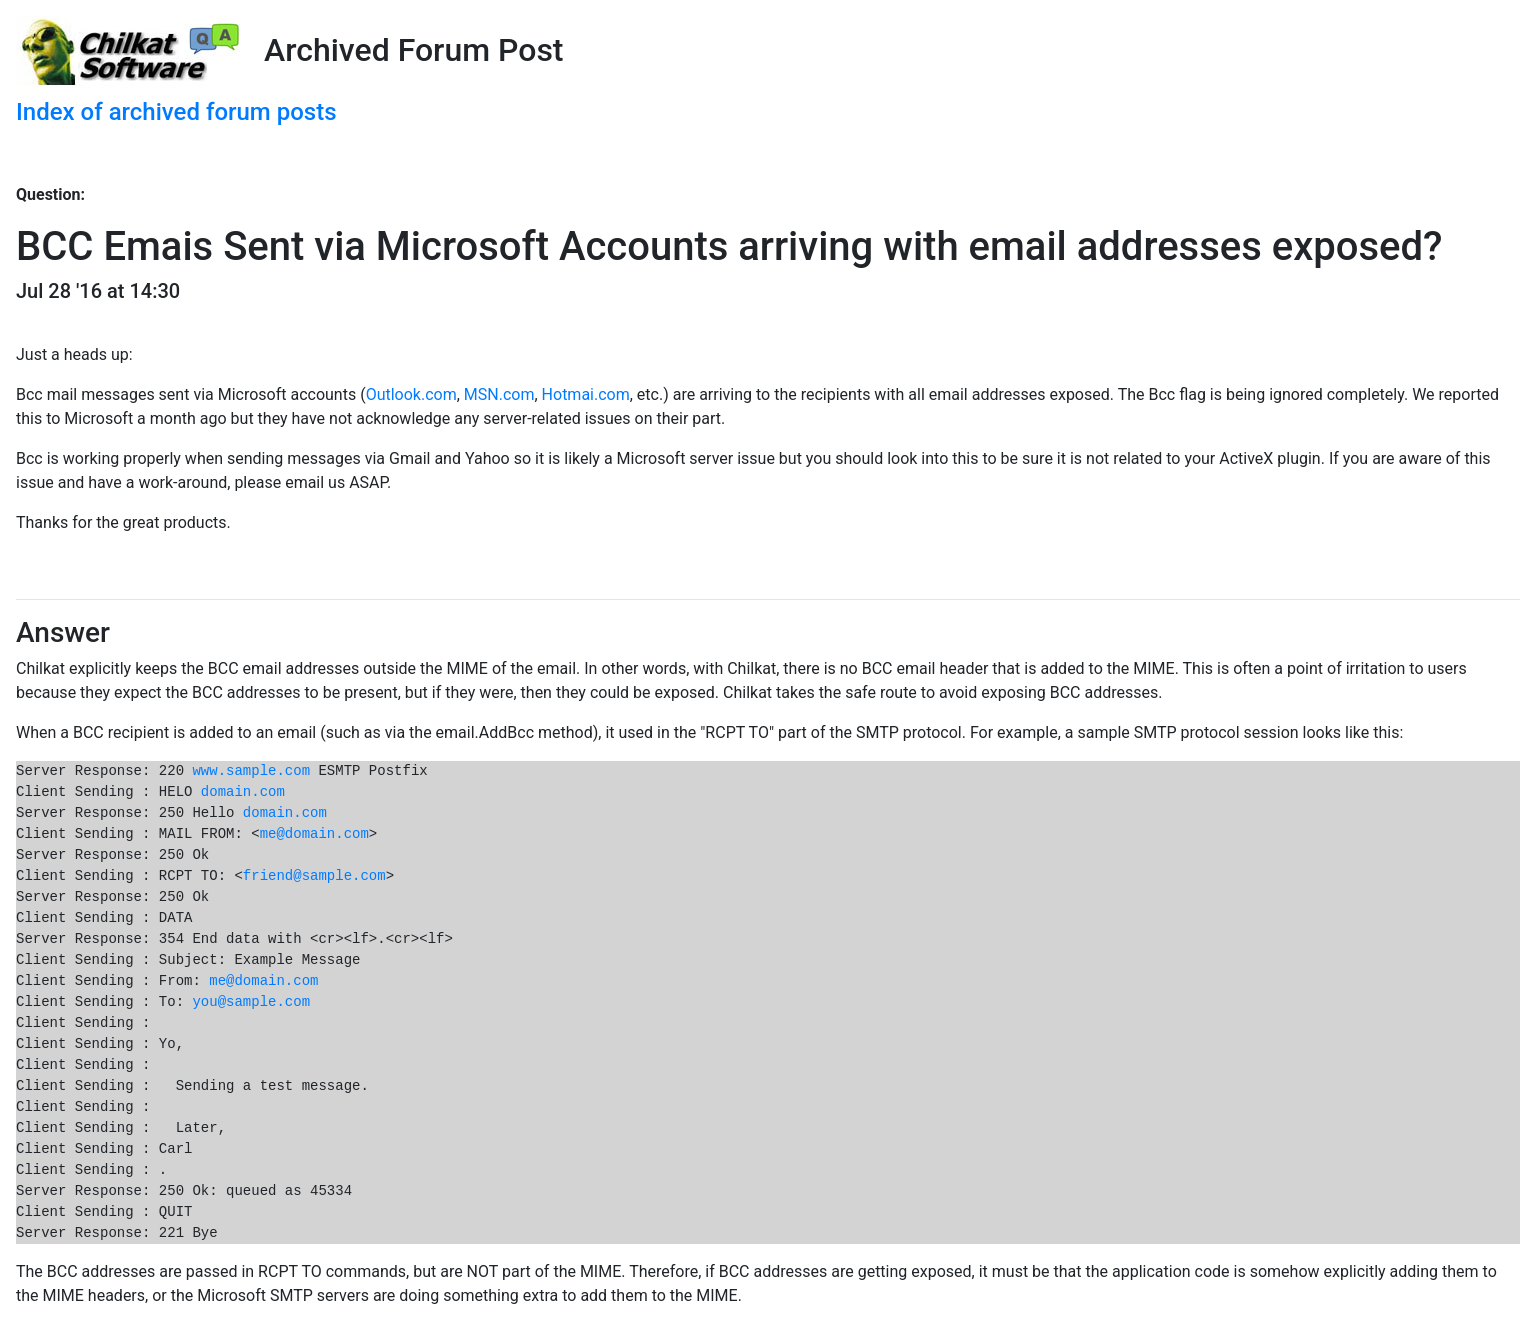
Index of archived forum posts (176, 112)
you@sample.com (251, 1002)
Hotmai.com (586, 394)
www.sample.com (251, 771)
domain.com (243, 792)
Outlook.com (411, 394)
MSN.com (499, 394)
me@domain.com (314, 834)
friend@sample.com (314, 876)
